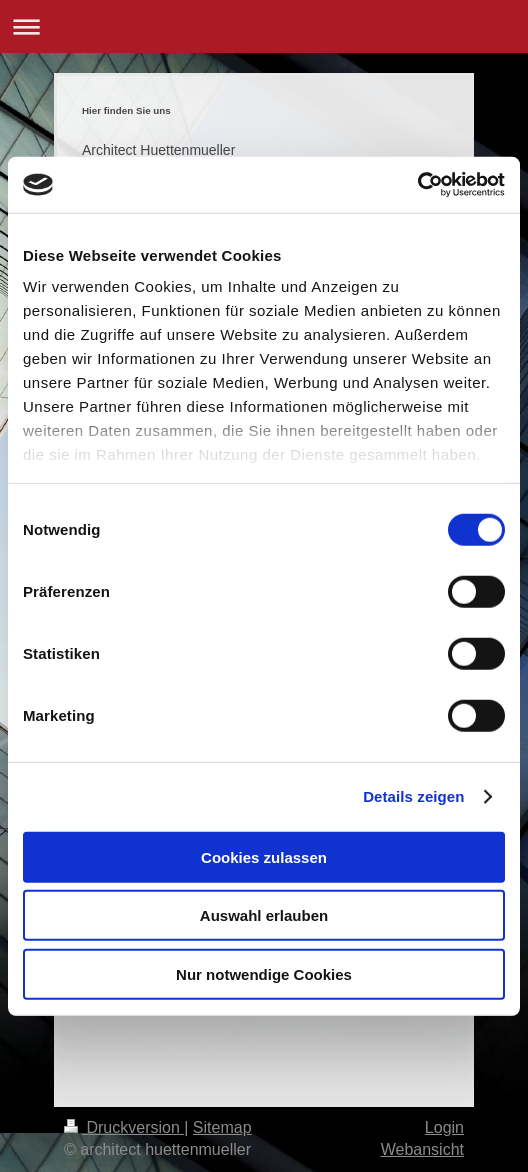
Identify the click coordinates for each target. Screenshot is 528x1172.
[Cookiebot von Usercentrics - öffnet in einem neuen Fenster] (417, 185)
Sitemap (222, 1127)
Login (444, 1127)
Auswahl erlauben (264, 915)
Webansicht (422, 1149)
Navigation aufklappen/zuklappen (264, 26)
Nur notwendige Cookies (264, 973)
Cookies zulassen (264, 856)
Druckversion (124, 1127)
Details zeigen (413, 796)
